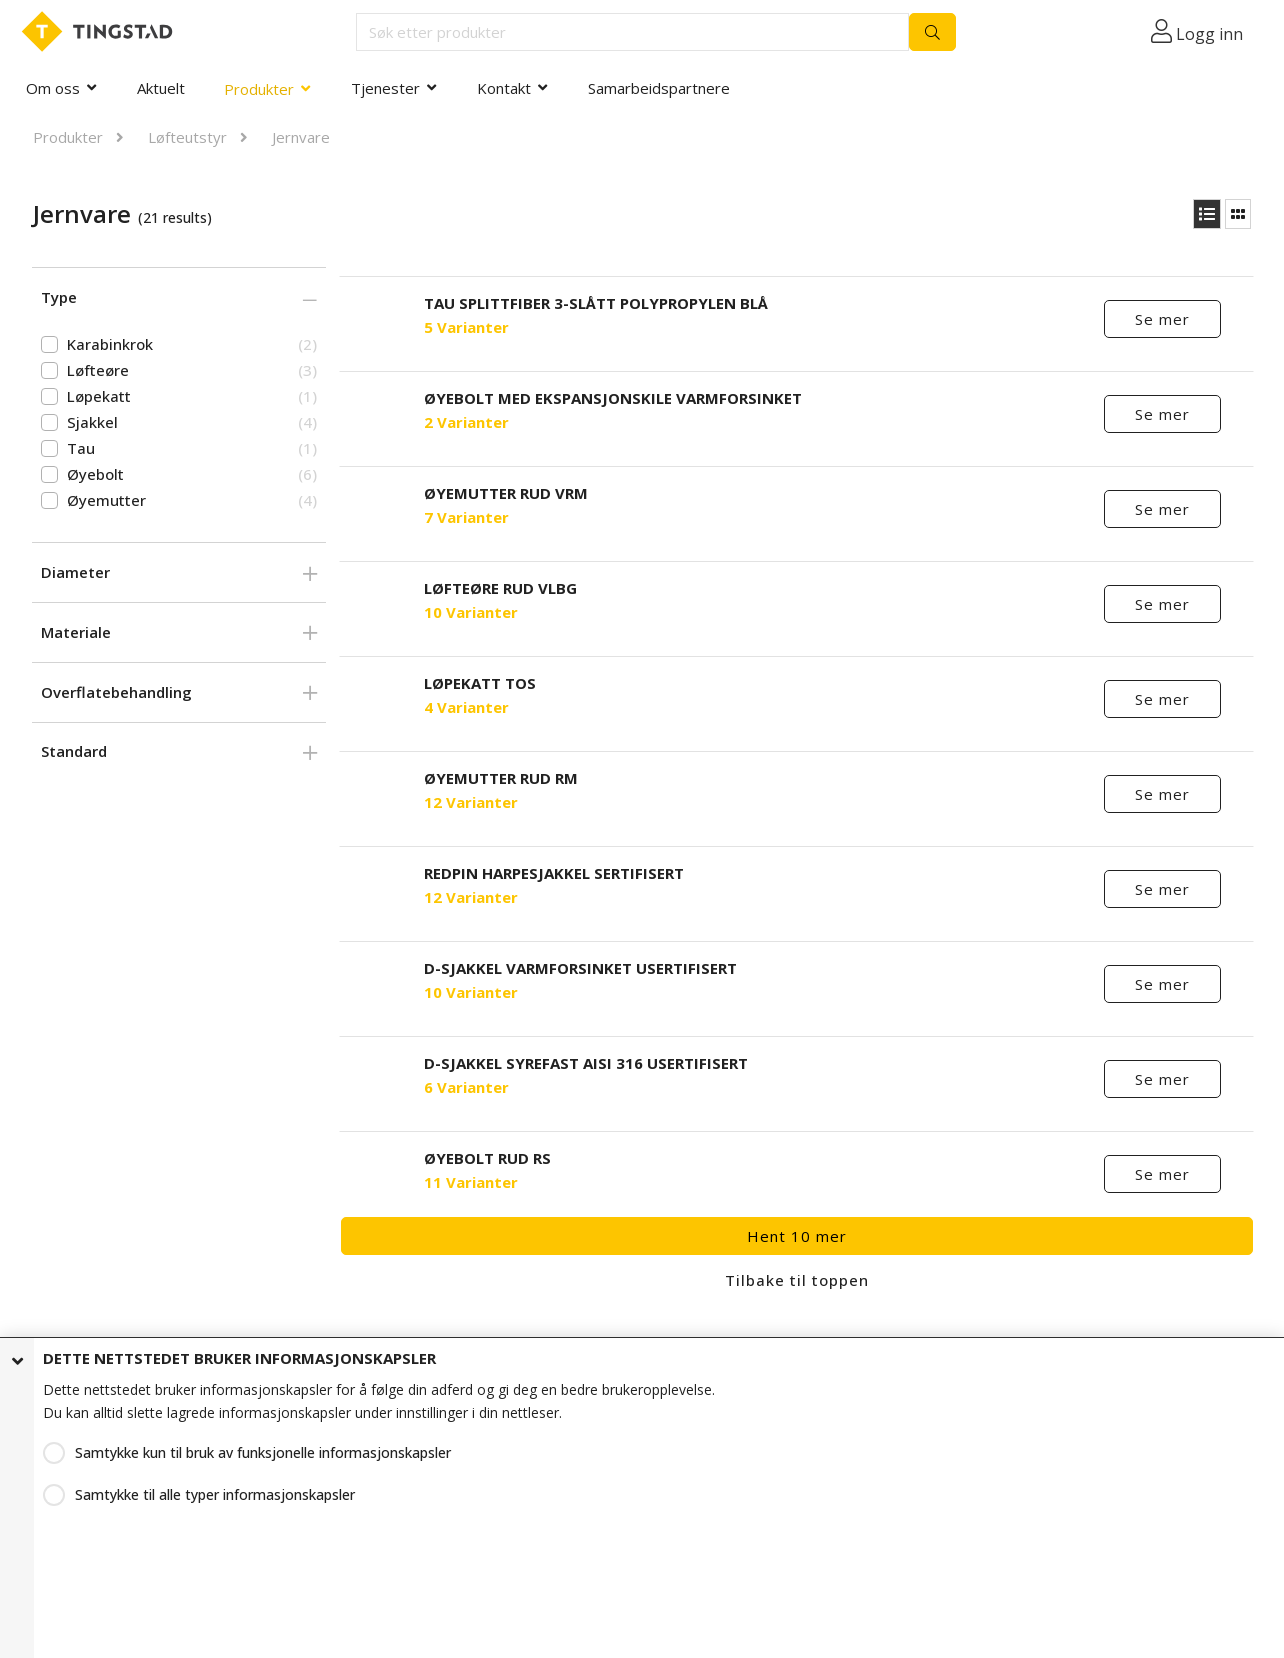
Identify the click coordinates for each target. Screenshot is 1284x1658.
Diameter (75, 572)
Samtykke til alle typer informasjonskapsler (215, 1494)
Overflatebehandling (116, 692)
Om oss (53, 88)
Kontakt (504, 88)
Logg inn (1209, 34)
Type (59, 297)
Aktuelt (161, 88)
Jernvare (301, 137)
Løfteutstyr (187, 137)
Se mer (1162, 319)
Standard (74, 751)
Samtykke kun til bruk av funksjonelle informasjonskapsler (263, 1452)
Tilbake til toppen (797, 1280)
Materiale (76, 632)
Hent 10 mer (797, 1236)
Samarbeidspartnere (659, 88)
